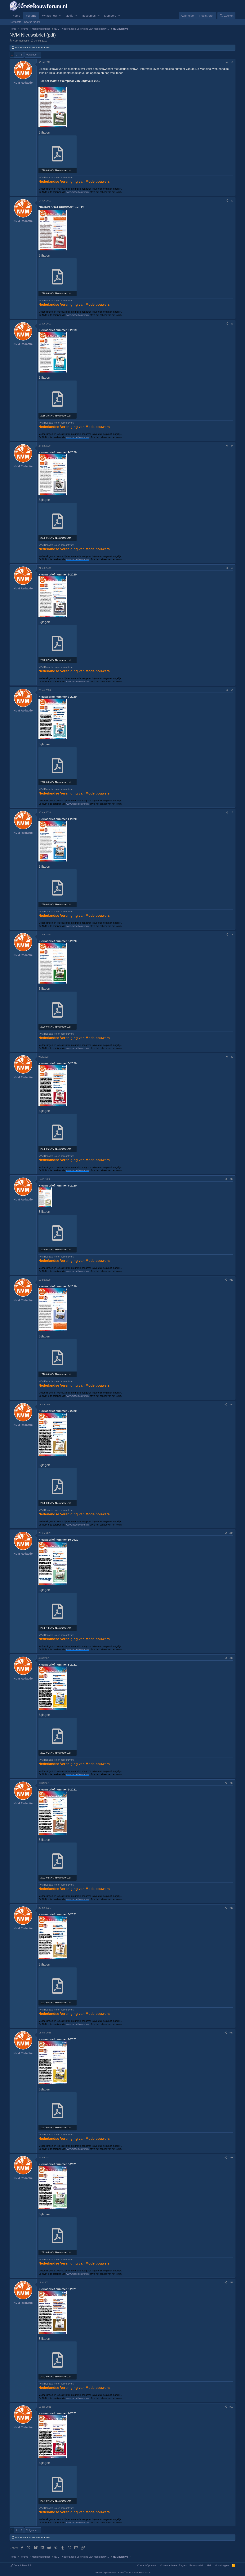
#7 (232, 812)
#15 (231, 1783)
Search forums (32, 21)
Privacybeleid (196, 2565)
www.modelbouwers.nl (77, 192)
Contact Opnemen (147, 2565)
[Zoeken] (226, 15)
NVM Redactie (21, 40)
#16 (231, 1908)
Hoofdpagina (222, 2565)
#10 (231, 1179)
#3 (232, 323)
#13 (231, 1533)
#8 (232, 934)
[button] (60, 15)
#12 (231, 1404)
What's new (49, 15)
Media (69, 15)
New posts (15, 21)
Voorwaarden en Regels (173, 2565)
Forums (31, 15)
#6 (232, 690)
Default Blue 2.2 (20, 2565)
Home (16, 15)
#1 (232, 62)
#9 (232, 1056)
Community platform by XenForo (122, 2572)
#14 (231, 1658)
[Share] (227, 62)
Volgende (31, 54)
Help (209, 2565)
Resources (89, 15)
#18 (231, 2157)
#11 (231, 1280)
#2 (232, 200)
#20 (231, 2407)
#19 (231, 2282)
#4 (232, 445)
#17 (231, 2032)
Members (110, 15)
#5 (232, 568)
